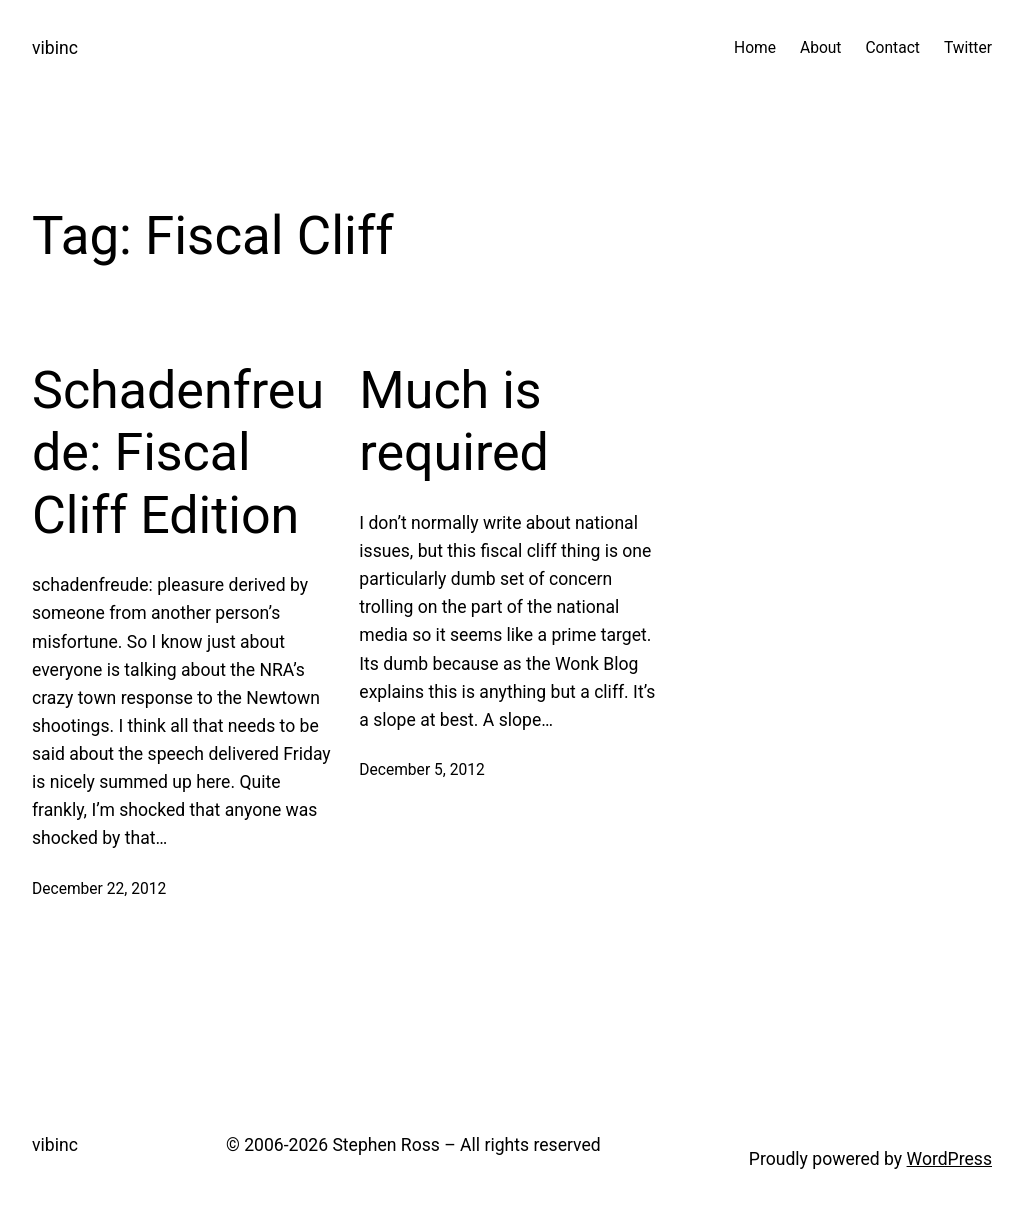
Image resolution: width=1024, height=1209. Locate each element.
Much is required (454, 421)
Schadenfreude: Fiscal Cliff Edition (178, 453)
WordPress (949, 1159)
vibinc (55, 48)
